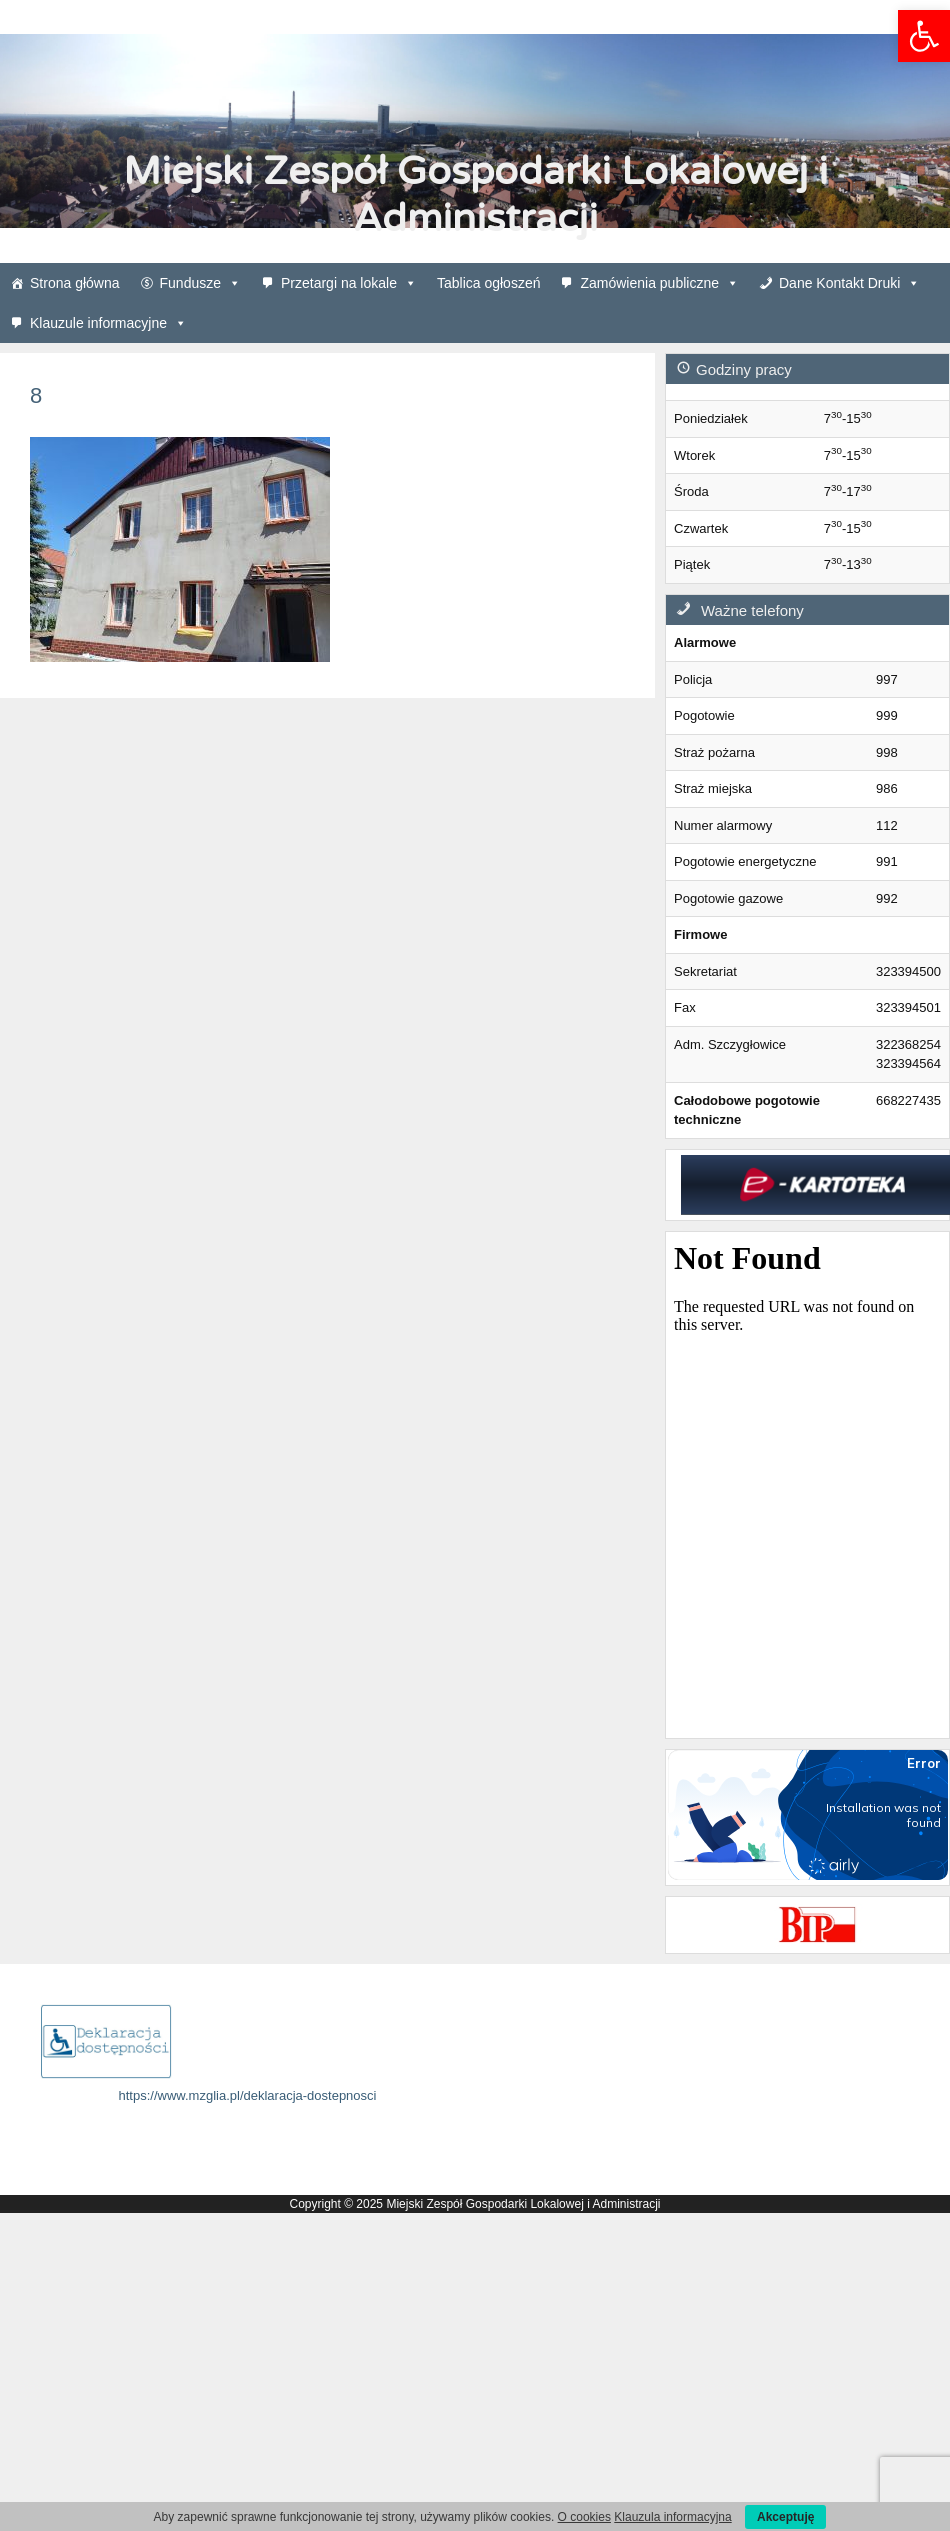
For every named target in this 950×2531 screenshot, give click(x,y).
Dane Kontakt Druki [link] (849, 283)
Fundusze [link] (200, 283)
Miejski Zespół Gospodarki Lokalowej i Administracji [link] (475, 195)
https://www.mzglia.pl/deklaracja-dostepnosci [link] (248, 2095)
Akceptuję (785, 2517)
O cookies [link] (584, 2517)
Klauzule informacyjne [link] (108, 323)
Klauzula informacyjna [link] (672, 2517)
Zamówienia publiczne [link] (659, 283)
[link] (924, 36)
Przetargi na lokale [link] (349, 283)
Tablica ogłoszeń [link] (489, 283)
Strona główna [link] (75, 283)
